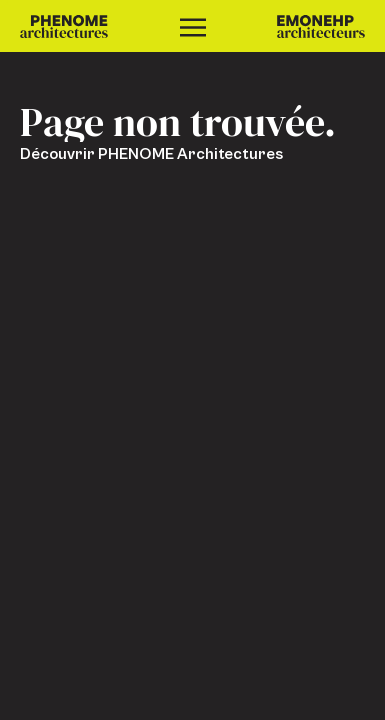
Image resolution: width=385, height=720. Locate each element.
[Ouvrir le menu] (193, 26)
